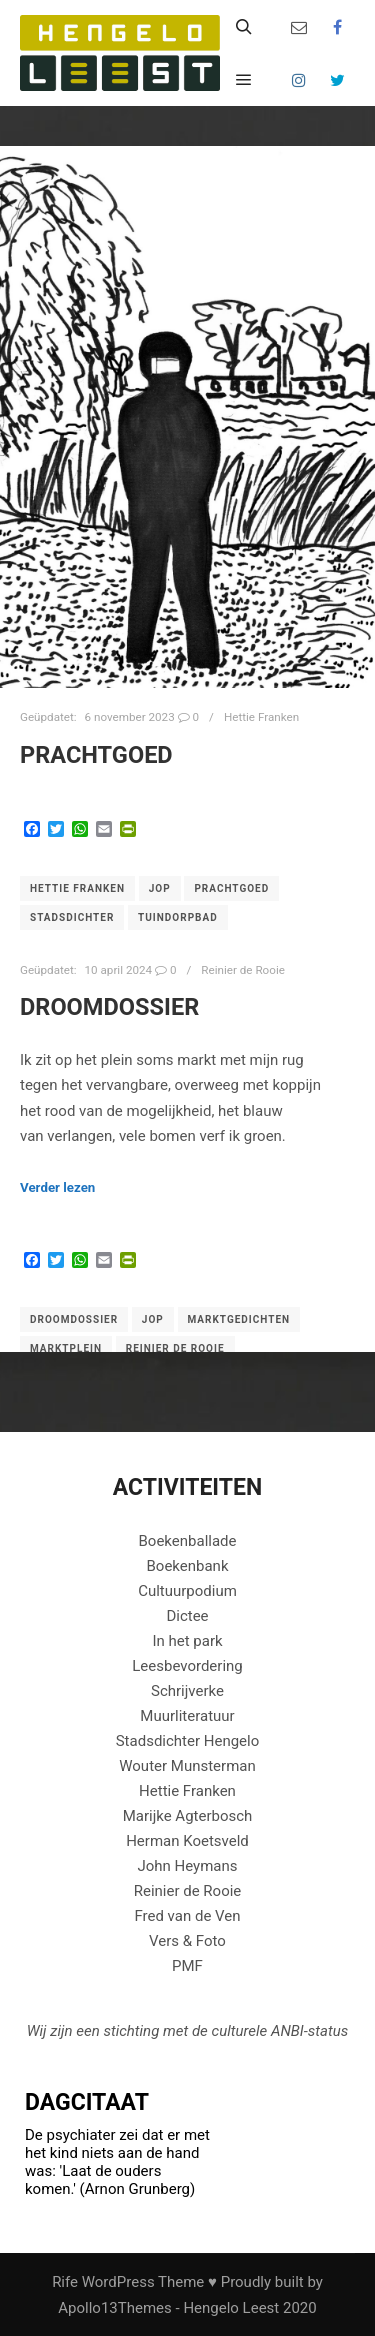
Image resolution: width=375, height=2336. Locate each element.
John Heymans (187, 1866)
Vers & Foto (187, 1941)
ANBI (287, 2031)
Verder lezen (57, 1187)
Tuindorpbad (178, 917)
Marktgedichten (239, 1319)
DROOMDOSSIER (109, 1007)
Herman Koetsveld (187, 1841)
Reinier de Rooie (243, 970)
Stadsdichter (72, 917)
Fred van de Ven (187, 1916)
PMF (187, 1966)
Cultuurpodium (187, 1591)
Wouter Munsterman (187, 1766)
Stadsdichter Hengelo (188, 1741)
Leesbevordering (187, 1666)
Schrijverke (187, 1691)
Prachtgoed (96, 755)
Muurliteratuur (187, 1716)
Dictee (187, 1616)
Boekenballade (188, 1541)
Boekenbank (187, 1566)
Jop (160, 888)
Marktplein (66, 1348)
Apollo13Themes (115, 2308)
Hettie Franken (261, 717)
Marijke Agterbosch (188, 1816)
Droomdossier (74, 1319)
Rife (65, 2282)
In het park (187, 1641)
